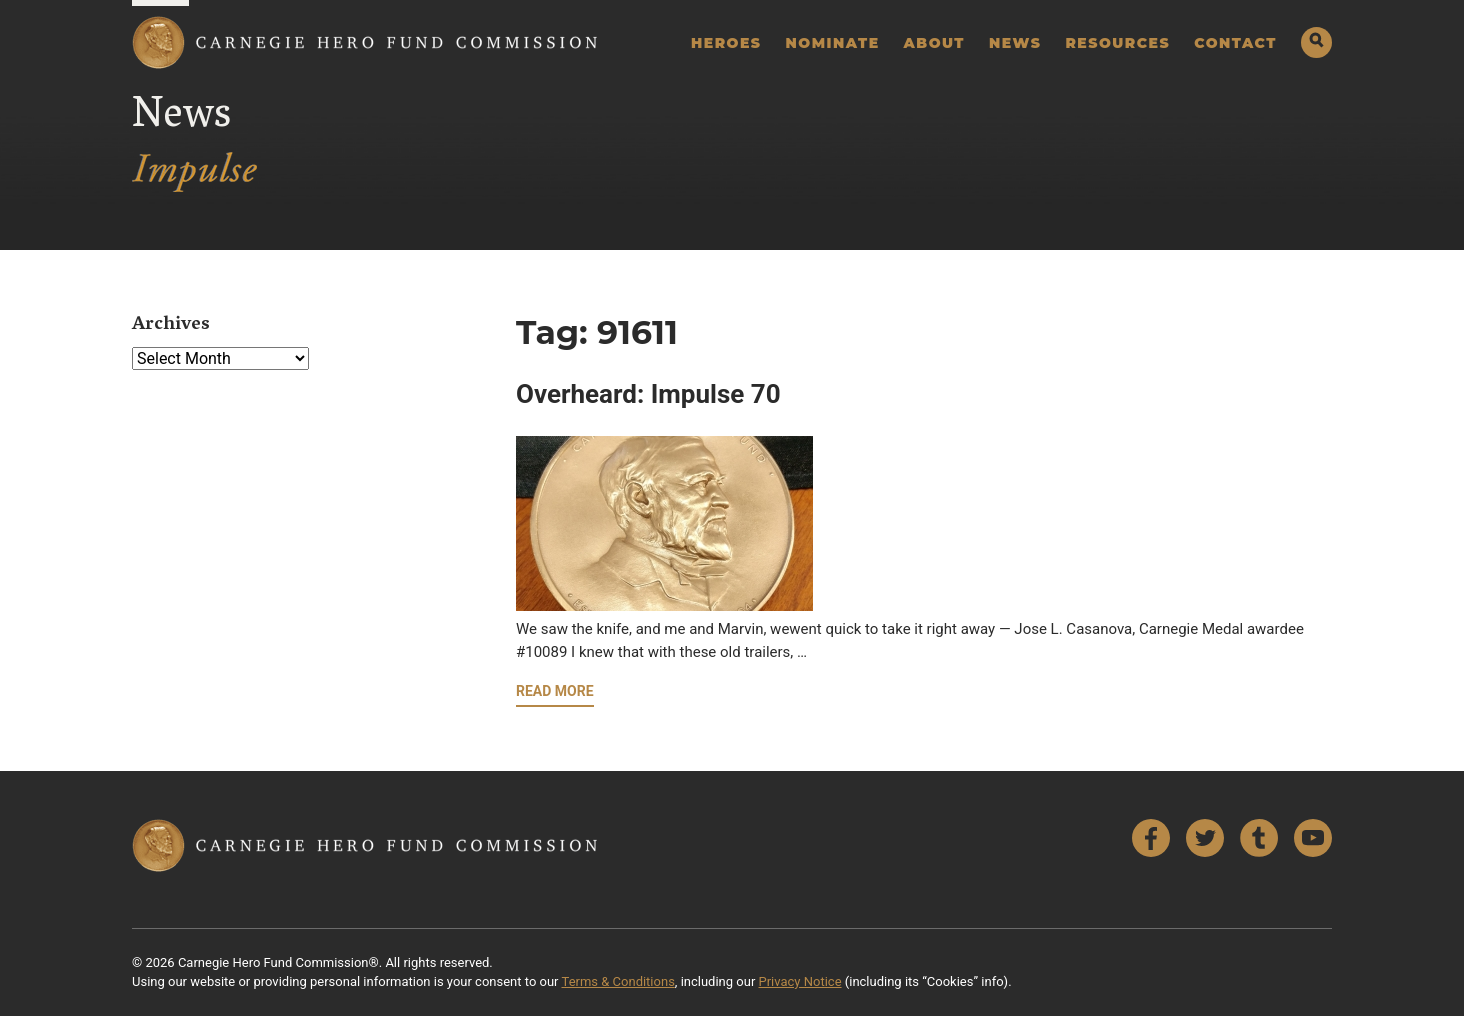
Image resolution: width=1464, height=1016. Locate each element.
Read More (555, 691)
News (1015, 43)
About (934, 43)
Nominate (833, 43)
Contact (1235, 43)
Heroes (726, 43)
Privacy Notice (800, 981)
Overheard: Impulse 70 (648, 394)
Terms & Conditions (618, 981)
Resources (1117, 43)
